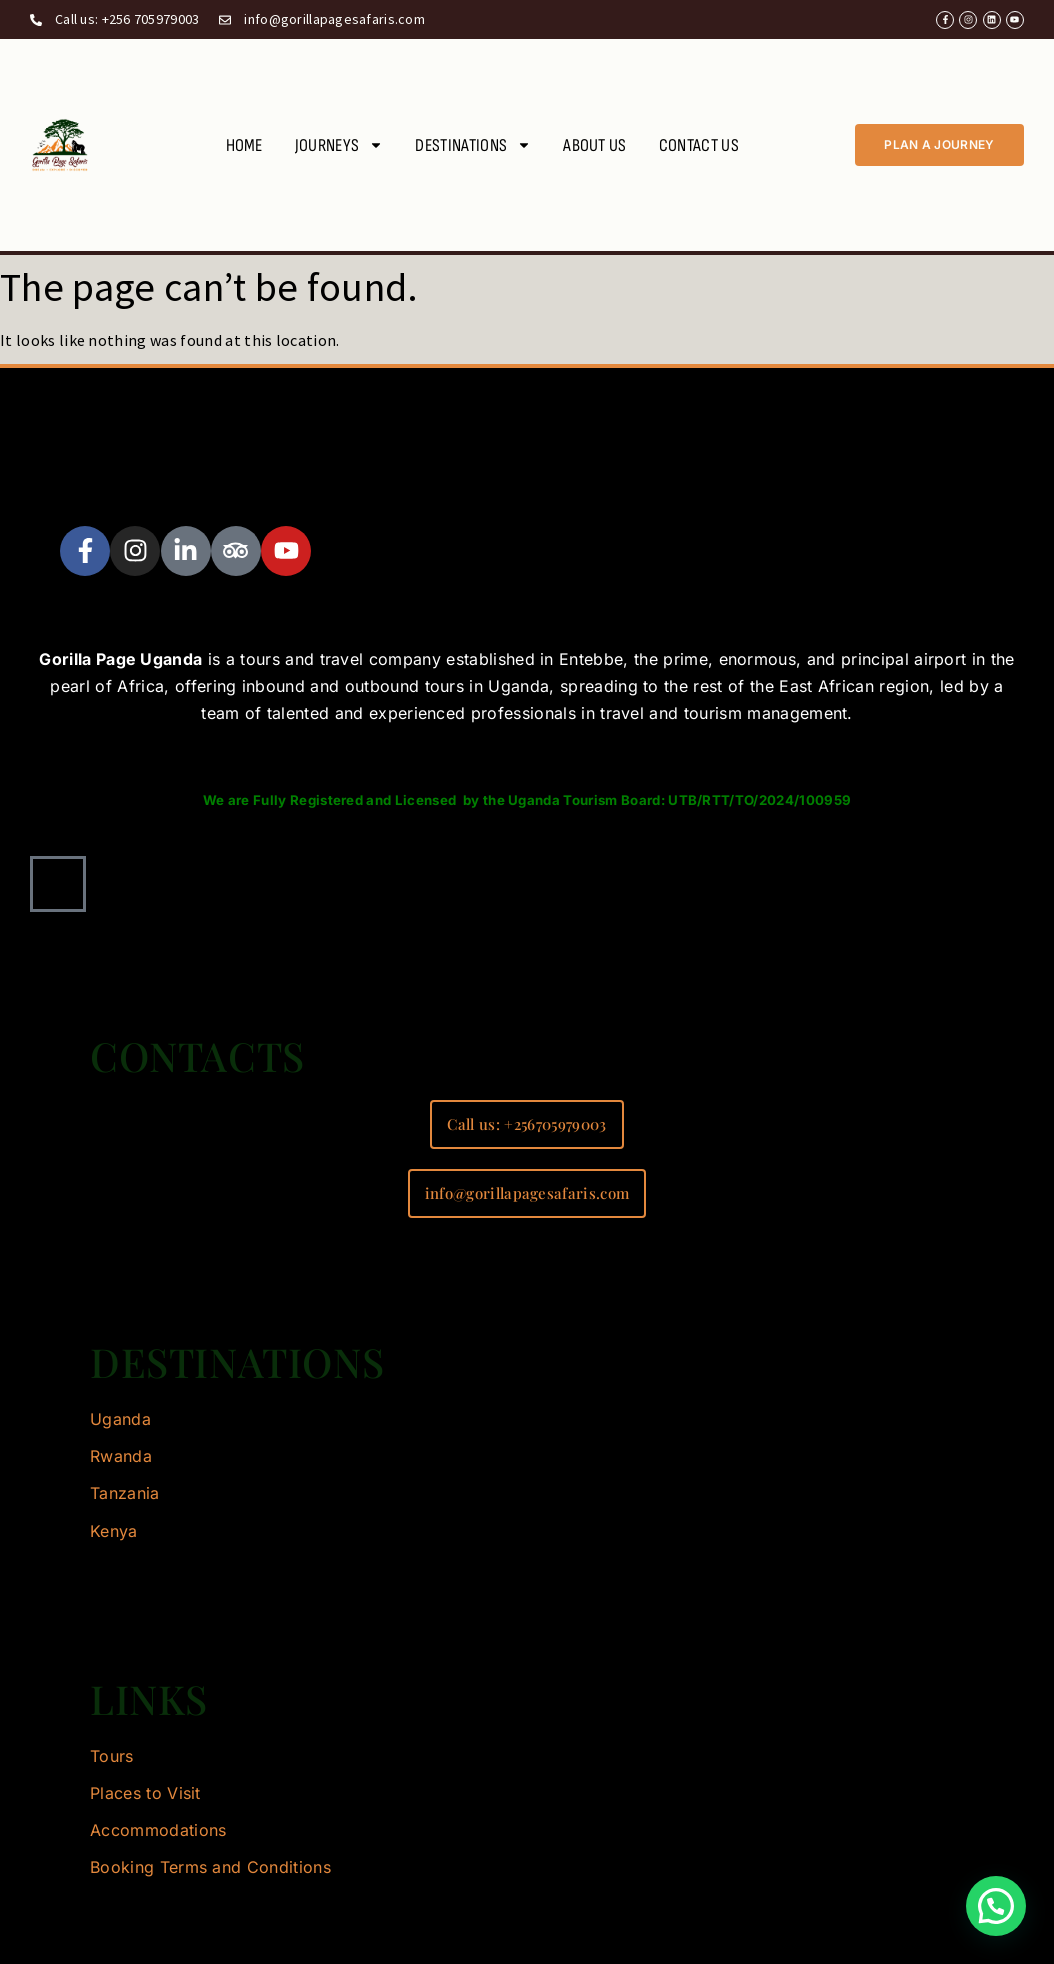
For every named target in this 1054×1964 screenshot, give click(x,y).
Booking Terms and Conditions (210, 1867)
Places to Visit (145, 1793)
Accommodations (158, 1830)
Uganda (120, 1419)
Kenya (114, 1531)
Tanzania (125, 1493)
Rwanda (121, 1456)
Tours (112, 1756)
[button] (996, 1906)
